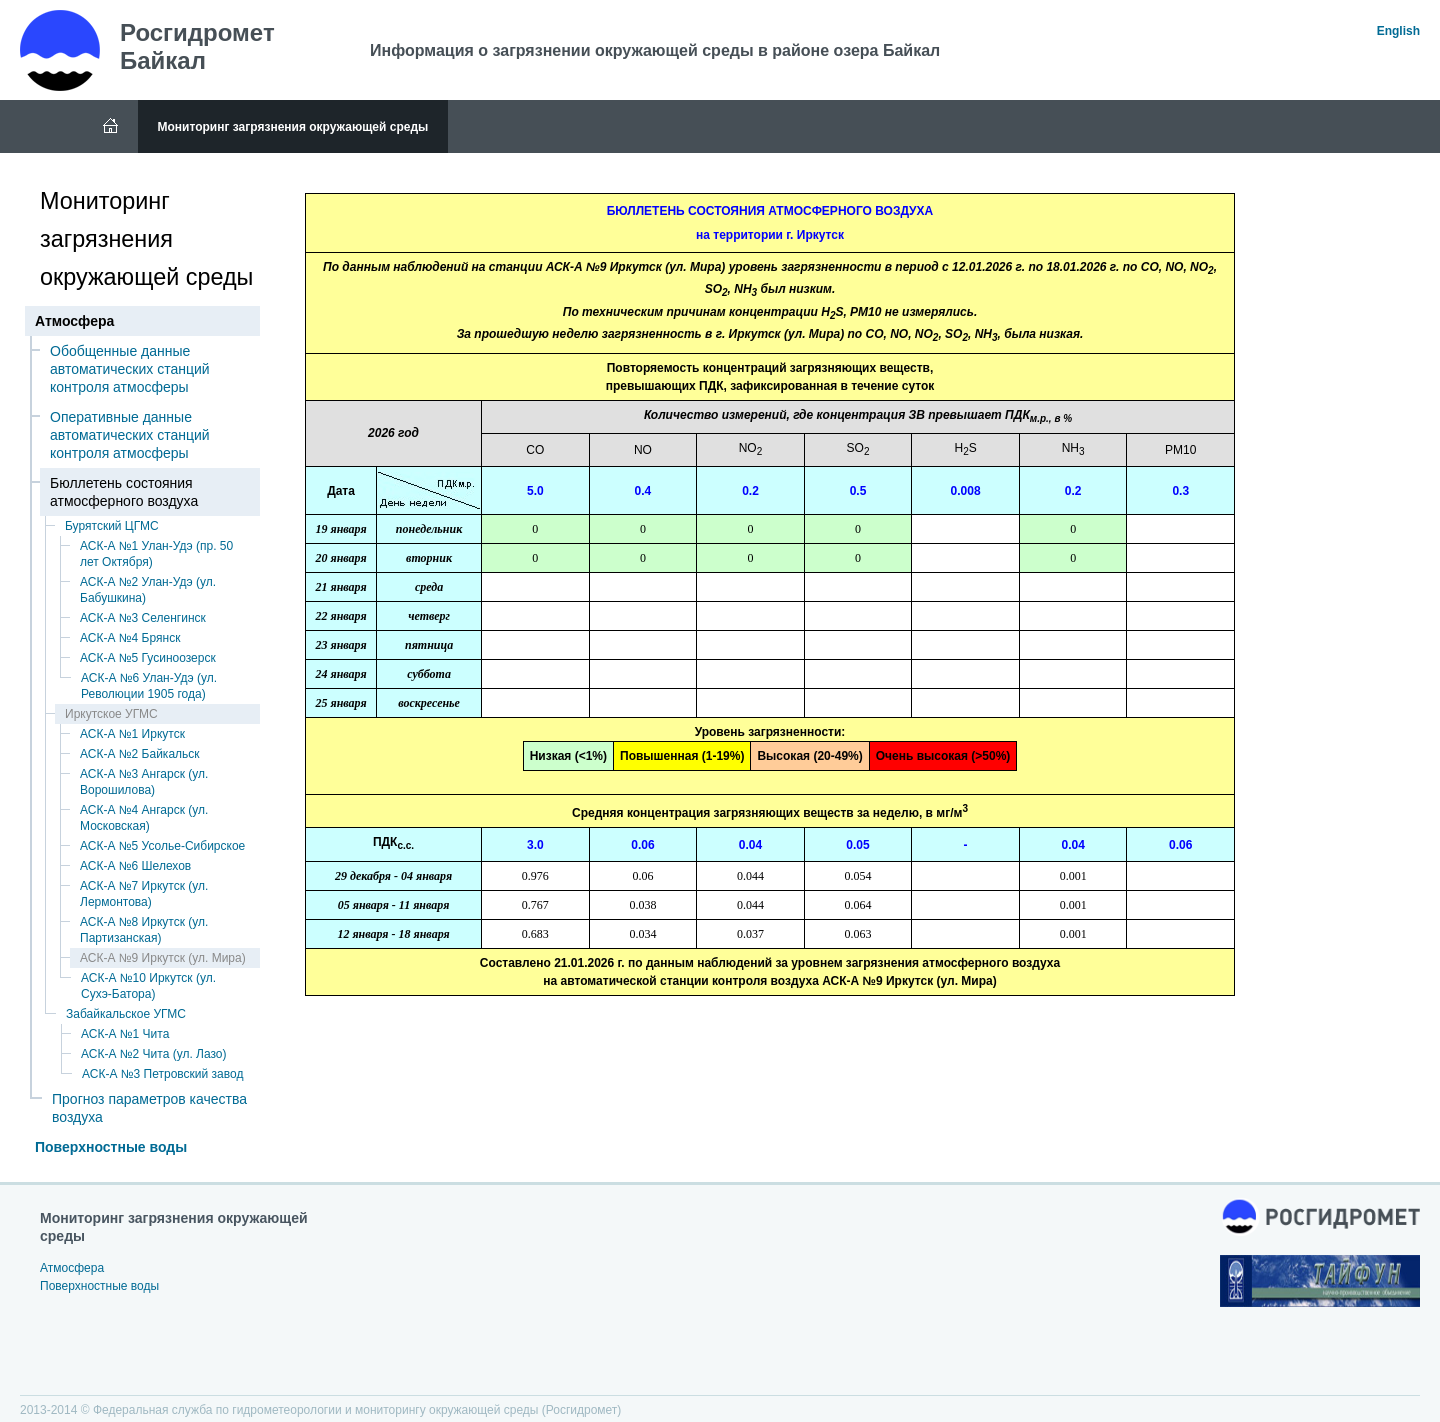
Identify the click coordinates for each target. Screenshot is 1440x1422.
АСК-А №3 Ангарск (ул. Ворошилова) (144, 782)
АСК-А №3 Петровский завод (162, 1074)
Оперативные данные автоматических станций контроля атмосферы (130, 435)
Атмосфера (72, 1268)
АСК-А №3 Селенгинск (143, 618)
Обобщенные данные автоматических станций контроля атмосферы (130, 369)
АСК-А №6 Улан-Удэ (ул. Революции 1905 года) (149, 686)
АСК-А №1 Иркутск (132, 734)
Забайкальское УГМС (126, 1014)
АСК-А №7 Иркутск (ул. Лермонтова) (144, 894)
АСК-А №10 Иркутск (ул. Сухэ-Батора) (148, 986)
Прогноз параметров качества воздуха (149, 1108)
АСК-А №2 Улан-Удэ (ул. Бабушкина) (148, 590)
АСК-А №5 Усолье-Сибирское (162, 846)
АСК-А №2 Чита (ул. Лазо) (154, 1054)
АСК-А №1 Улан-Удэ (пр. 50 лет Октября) (156, 554)
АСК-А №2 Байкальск (140, 754)
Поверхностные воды (111, 1147)
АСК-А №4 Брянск (130, 638)
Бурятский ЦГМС (112, 526)
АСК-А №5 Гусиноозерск (148, 658)
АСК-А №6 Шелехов (135, 866)
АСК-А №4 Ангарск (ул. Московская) (144, 818)
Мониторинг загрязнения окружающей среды (293, 127)
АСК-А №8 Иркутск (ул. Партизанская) (144, 930)
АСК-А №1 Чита (125, 1034)
